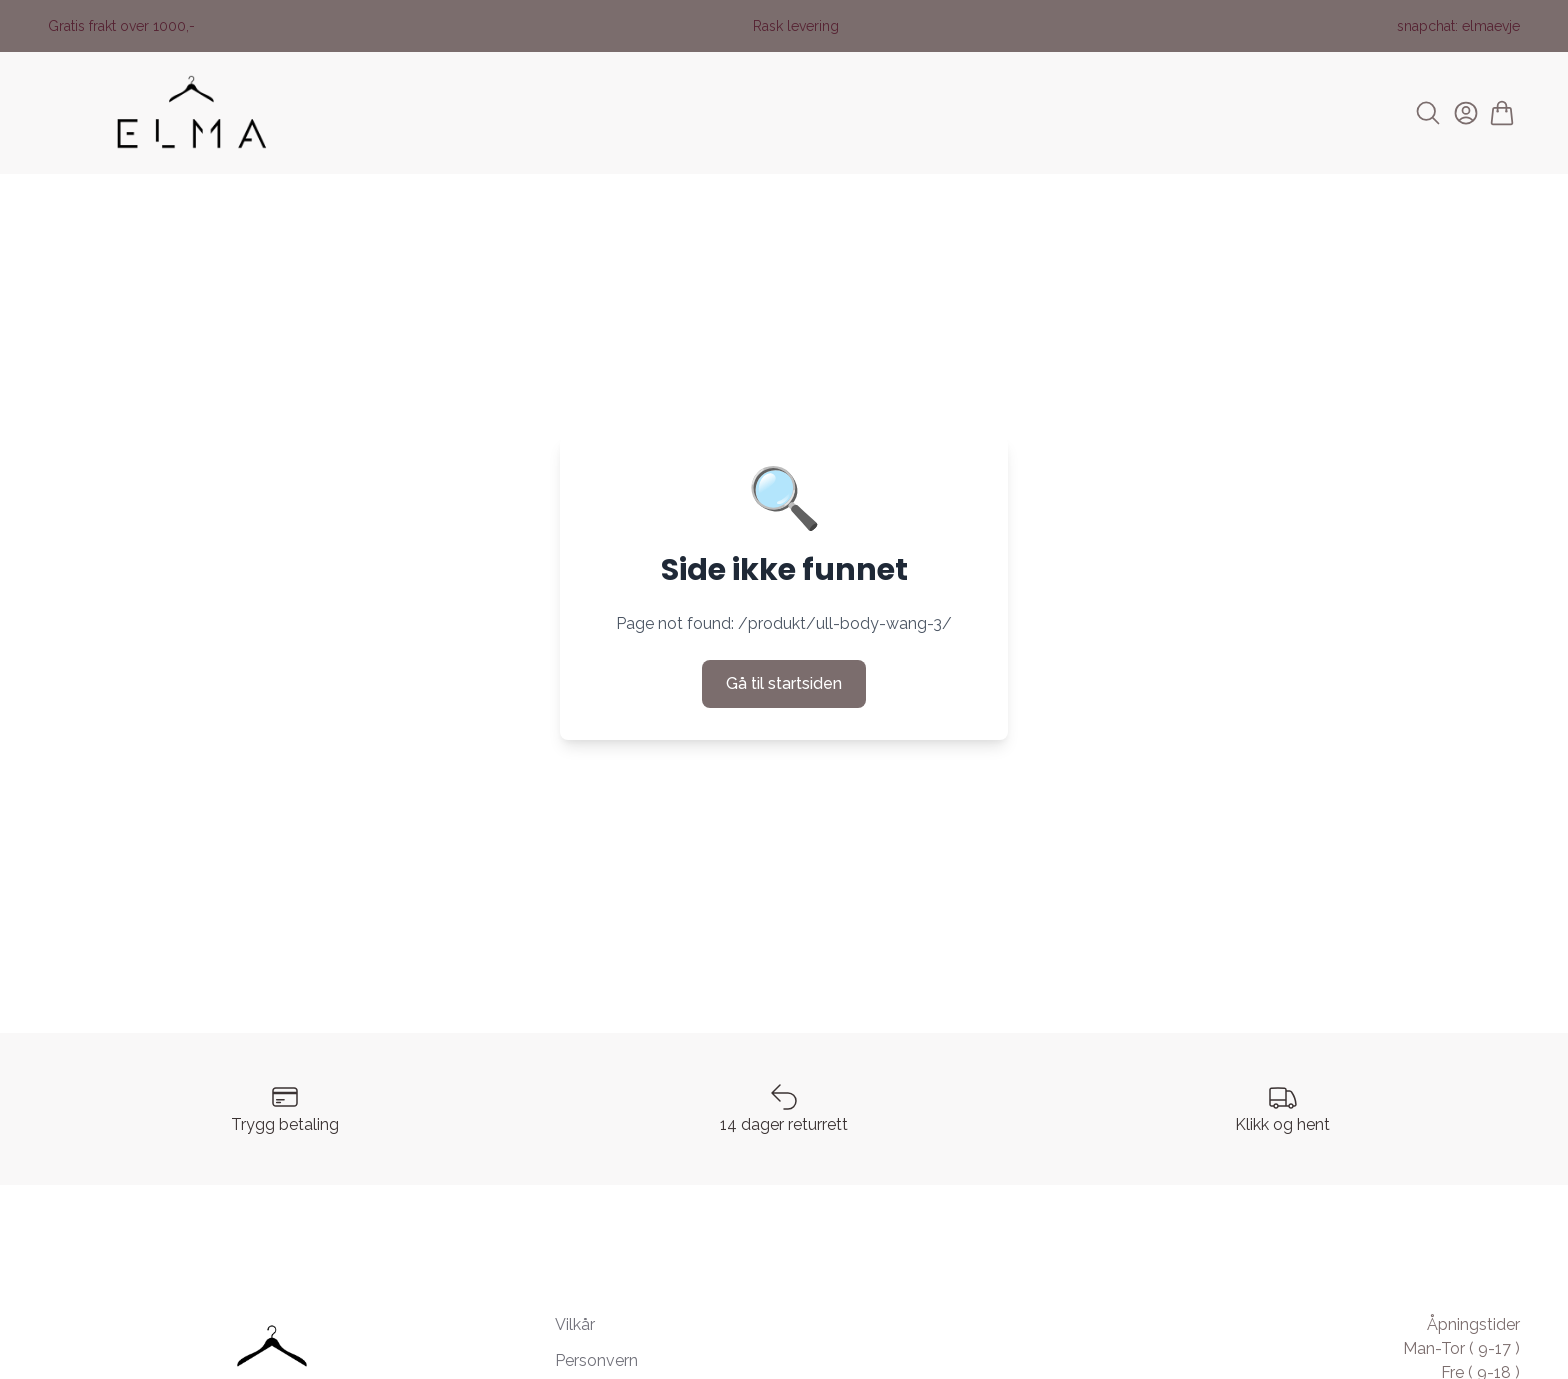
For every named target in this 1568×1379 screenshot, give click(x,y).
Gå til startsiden (784, 683)
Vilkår (575, 1324)
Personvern (596, 1360)
